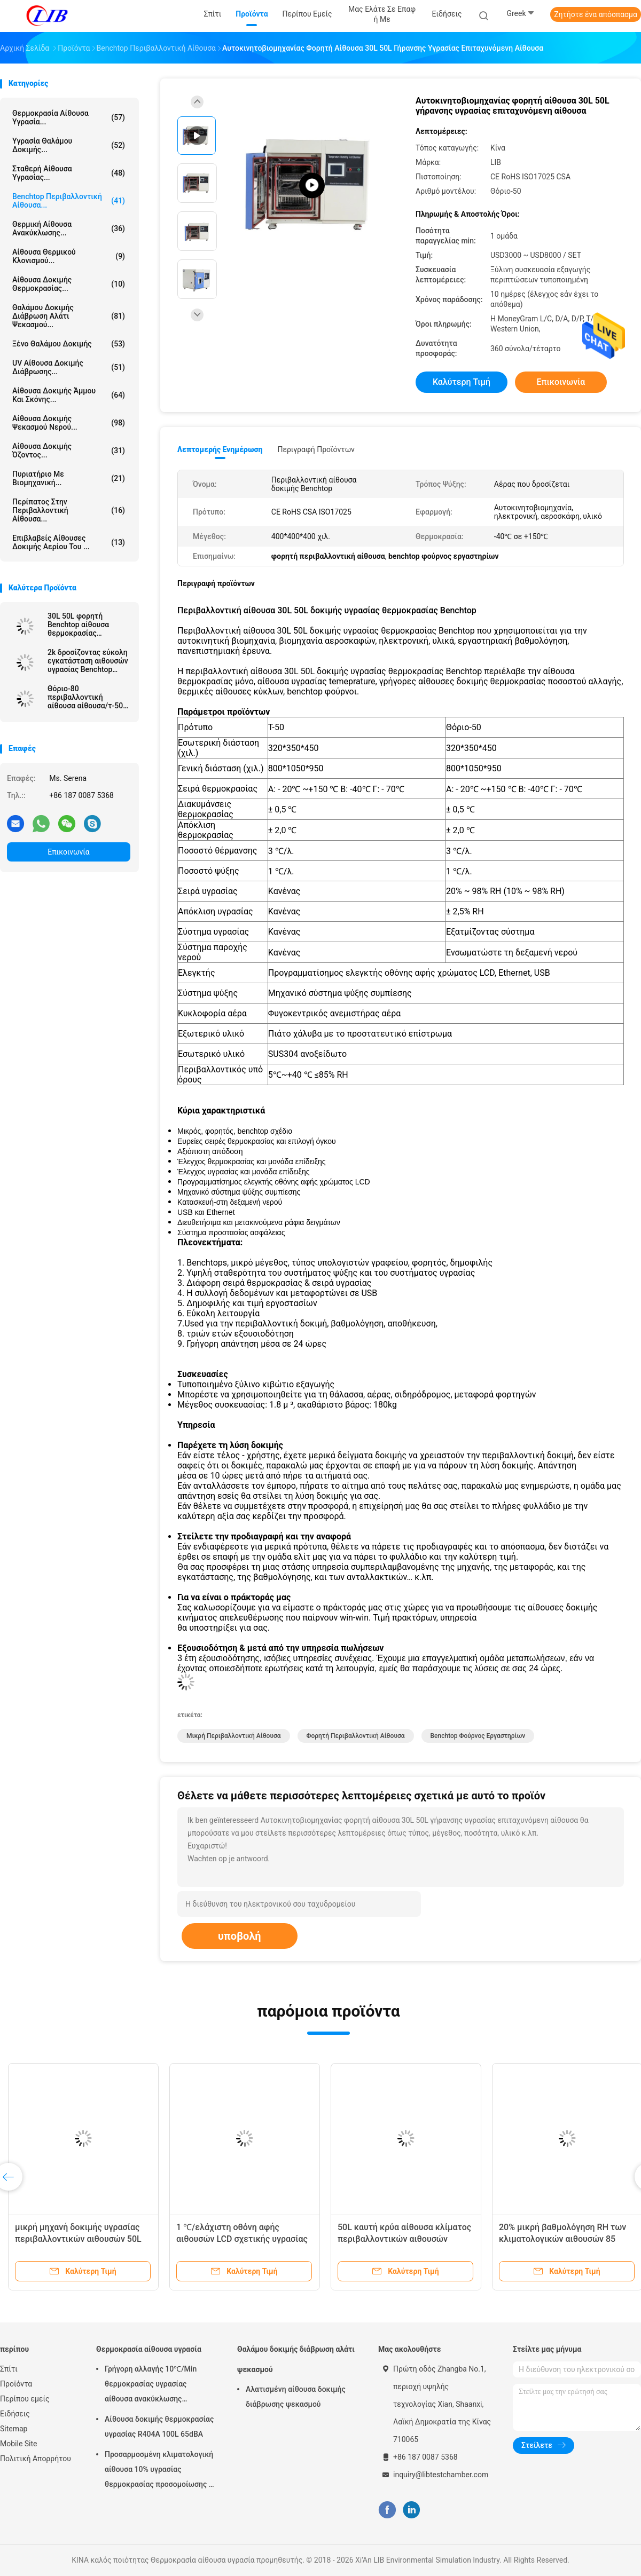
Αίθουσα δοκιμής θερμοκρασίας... (68, 284)
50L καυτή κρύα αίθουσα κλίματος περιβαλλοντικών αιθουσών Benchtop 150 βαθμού (404, 2239)
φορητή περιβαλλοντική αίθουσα (356, 1736)
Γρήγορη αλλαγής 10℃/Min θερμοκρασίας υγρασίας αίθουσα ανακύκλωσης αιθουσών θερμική (151, 2385)
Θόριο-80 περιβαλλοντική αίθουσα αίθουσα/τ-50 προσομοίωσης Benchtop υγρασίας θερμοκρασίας (85, 697)
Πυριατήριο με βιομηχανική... (68, 478)
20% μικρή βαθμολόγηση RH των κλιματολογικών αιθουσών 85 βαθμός (562, 2239)
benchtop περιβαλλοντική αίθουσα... (68, 200)
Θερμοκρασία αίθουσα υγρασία (148, 2349)
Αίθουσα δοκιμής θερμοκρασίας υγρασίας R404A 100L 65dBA (159, 2426)
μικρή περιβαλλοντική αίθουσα (233, 1736)
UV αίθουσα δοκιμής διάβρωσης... (68, 367)
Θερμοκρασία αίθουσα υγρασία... (68, 117)
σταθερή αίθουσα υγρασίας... (68, 172)
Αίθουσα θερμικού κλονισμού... (68, 256)
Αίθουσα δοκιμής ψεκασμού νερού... (68, 422)
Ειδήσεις (15, 2413)
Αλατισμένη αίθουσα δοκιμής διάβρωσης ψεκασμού (296, 2396)
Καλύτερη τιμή (461, 382)
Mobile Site (18, 2443)
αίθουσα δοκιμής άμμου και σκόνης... (68, 395)
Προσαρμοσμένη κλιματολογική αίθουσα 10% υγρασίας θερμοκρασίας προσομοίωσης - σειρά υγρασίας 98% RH (159, 2471)
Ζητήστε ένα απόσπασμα (595, 14)
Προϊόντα (16, 2384)
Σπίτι (9, 2369)
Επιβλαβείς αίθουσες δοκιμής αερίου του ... (68, 542)
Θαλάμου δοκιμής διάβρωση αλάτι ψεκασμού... (68, 316)
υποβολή (239, 1936)
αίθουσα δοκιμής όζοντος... (68, 450)
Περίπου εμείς (25, 2399)
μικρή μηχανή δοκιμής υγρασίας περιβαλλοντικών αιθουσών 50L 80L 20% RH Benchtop (78, 2239)
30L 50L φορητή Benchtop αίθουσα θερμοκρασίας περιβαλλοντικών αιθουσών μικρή (78, 624)
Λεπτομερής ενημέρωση (219, 449)
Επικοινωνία (68, 852)
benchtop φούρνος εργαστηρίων (478, 1736)
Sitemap (13, 2428)
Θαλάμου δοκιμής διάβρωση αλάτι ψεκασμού (296, 2359)
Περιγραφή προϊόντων (316, 449)
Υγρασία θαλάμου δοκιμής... (68, 145)
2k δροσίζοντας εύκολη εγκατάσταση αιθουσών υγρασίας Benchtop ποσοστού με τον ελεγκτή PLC (88, 661)
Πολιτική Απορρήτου (35, 2458)
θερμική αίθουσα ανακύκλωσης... (68, 228)
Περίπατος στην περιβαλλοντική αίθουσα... (68, 510)
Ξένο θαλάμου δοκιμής (68, 343)
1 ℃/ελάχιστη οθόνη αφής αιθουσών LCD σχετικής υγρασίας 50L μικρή (242, 2239)
